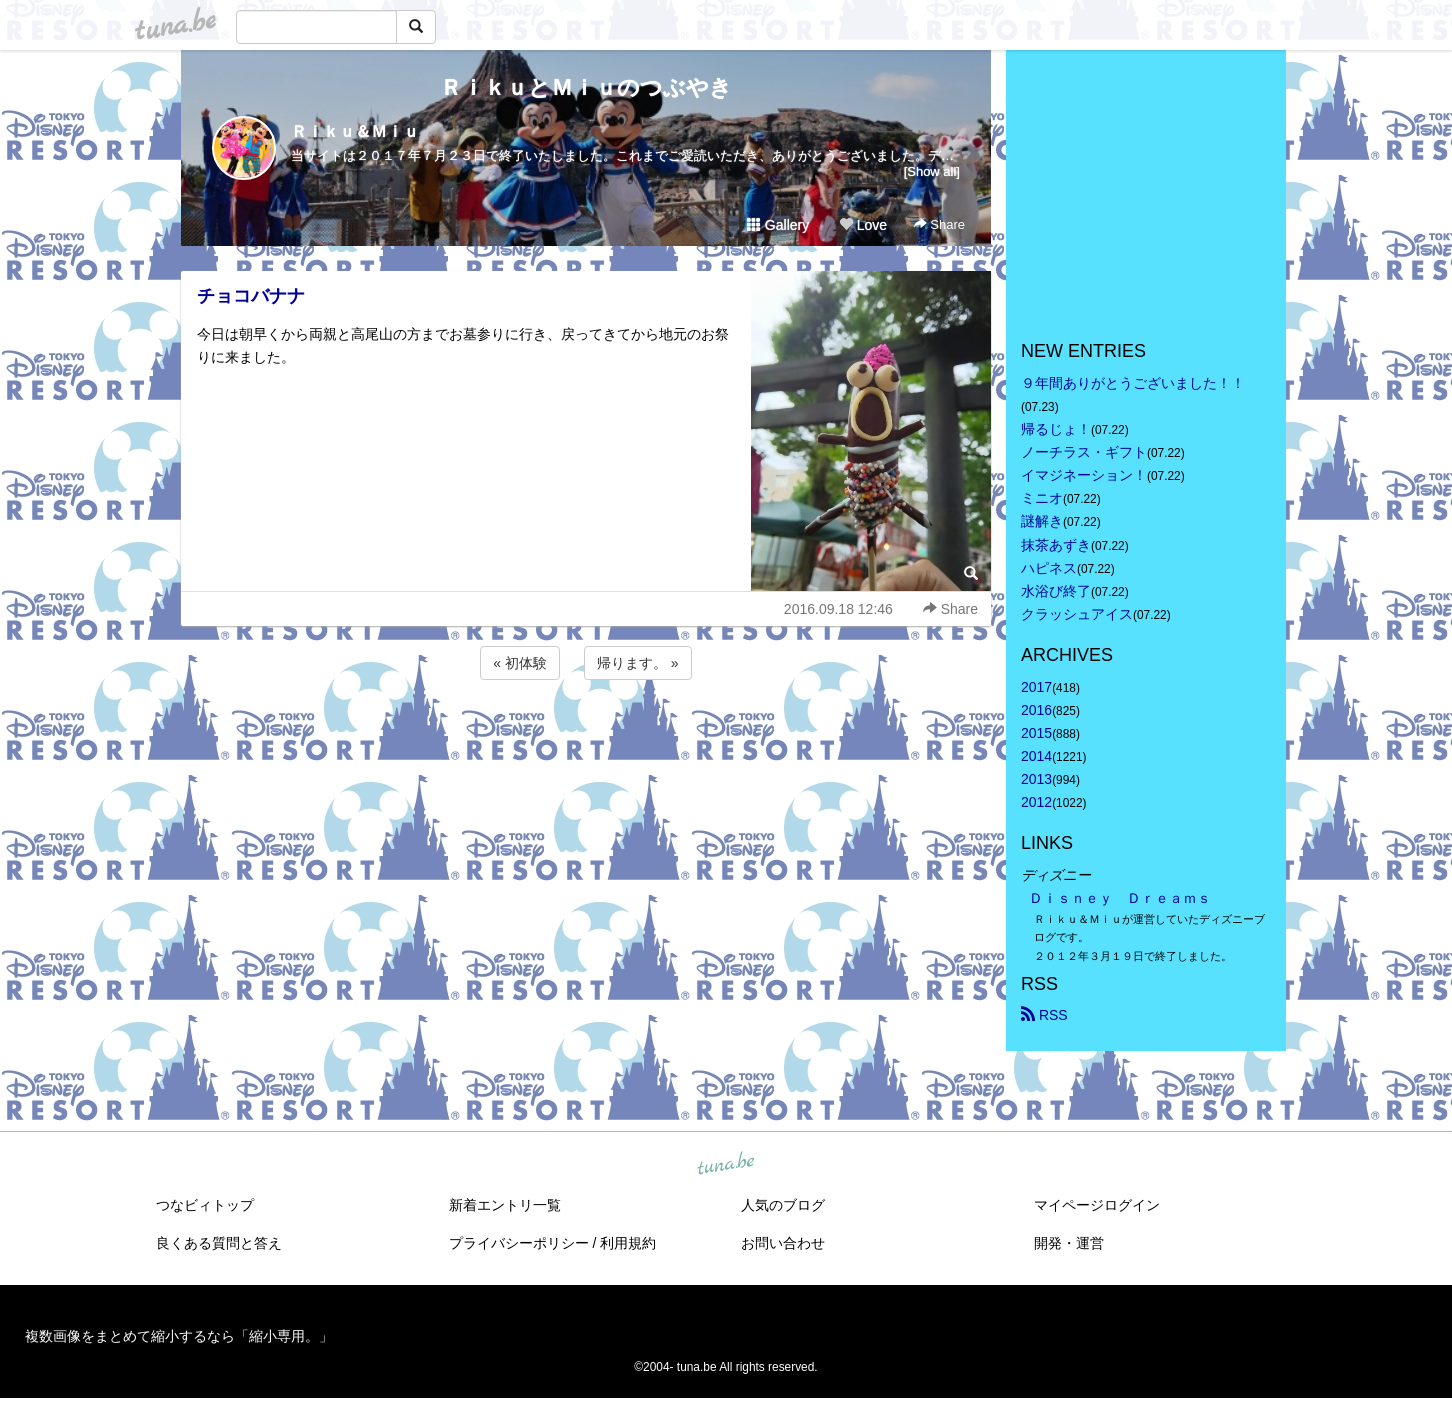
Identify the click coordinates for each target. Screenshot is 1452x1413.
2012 (1036, 802)
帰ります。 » (638, 663)
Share (939, 224)
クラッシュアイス (1077, 614)
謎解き (1042, 521)
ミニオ (1042, 498)
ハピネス (1049, 568)
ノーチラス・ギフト (1084, 452)
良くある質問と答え (219, 1243)
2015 (1036, 733)
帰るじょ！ (1056, 429)
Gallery (778, 225)
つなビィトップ (205, 1205)
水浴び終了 (1056, 591)
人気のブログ (783, 1205)
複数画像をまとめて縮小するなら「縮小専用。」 (179, 1336)
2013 (1036, 779)
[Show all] (932, 171)
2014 (1036, 756)
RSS (1044, 1015)
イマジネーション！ (1084, 475)
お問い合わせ (783, 1243)
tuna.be (725, 1164)
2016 (1036, 710)
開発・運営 (1069, 1243)
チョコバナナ (251, 296)
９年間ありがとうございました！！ (1133, 383)
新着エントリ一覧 (505, 1205)
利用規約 (628, 1243)
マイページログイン (1097, 1205)
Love (863, 225)
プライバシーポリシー (519, 1243)
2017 (1036, 687)
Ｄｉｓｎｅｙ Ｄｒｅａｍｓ (1120, 898)
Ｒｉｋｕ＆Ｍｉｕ (355, 131)
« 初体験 (520, 663)
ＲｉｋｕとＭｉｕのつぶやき (586, 87)
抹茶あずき (1056, 545)
